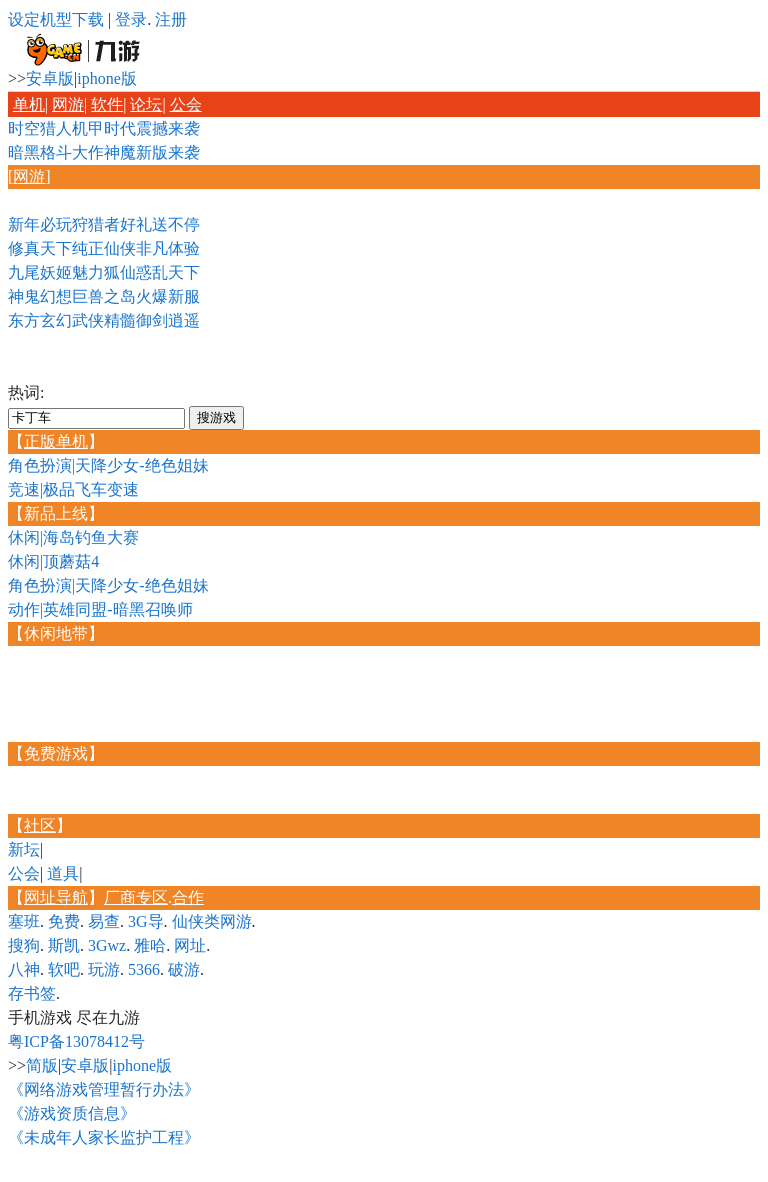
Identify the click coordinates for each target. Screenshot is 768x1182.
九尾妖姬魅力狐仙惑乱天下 (104, 272)
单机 (29, 104)
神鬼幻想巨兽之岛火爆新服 (104, 296)
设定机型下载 (56, 19)
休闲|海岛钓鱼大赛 (73, 537)
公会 (186, 104)
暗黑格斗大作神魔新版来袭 (104, 152)
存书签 (32, 993)
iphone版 (107, 78)
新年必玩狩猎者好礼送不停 (104, 224)
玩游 (104, 969)
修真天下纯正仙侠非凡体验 (104, 248)
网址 (190, 945)
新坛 (24, 849)
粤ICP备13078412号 (76, 1041)
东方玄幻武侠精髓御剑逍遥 (104, 320)
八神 (24, 969)
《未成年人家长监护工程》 (104, 1137)
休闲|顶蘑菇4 (53, 561)
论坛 (146, 104)
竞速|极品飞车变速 (73, 489)
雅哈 (150, 945)
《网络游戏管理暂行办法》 (104, 1089)
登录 (131, 19)
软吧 (64, 969)
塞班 (24, 921)
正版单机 (56, 441)
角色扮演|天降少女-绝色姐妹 (108, 465)
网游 (68, 104)
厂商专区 (136, 897)
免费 (64, 921)
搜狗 (24, 945)
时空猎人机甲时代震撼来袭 (104, 128)
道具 (63, 873)
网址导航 (56, 897)
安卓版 (50, 78)
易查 (104, 921)
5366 (144, 969)
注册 (171, 19)
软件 (107, 104)
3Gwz (107, 945)
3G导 (146, 921)
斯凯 (64, 945)
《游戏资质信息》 (72, 1113)
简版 (42, 1065)
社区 (40, 825)
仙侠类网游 (212, 921)
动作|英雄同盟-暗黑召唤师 (100, 609)
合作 (188, 897)
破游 (184, 969)
